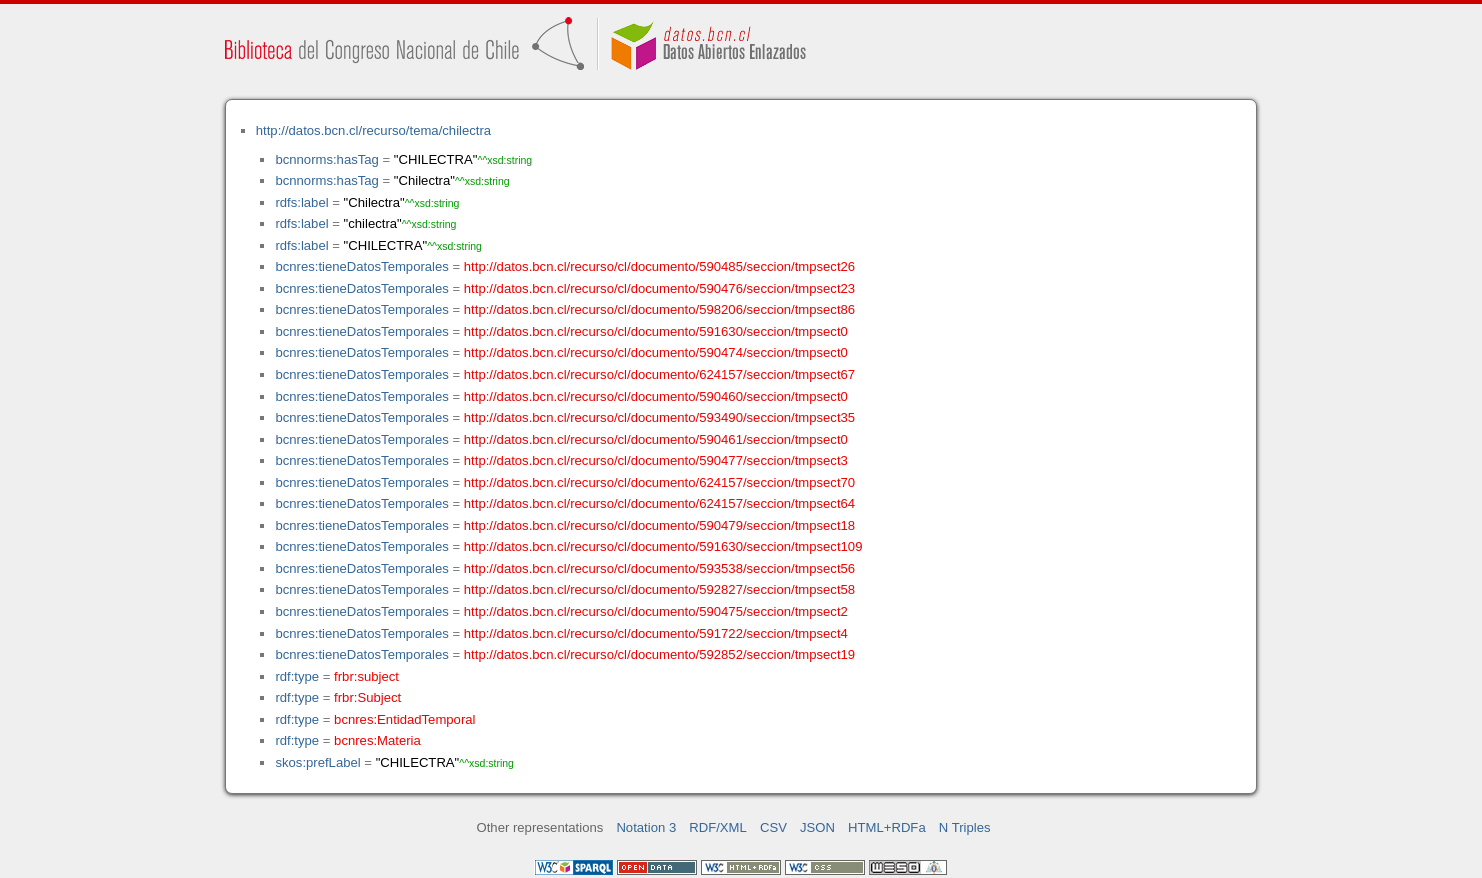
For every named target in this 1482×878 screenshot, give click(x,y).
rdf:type (297, 676)
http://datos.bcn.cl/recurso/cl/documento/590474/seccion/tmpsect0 (656, 352)
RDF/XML (718, 827)
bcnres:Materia (377, 740)
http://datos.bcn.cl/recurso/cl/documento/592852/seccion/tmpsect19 (659, 654)
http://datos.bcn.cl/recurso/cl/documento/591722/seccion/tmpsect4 (656, 633)
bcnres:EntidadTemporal (404, 719)
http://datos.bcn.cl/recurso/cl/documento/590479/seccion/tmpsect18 (659, 525)
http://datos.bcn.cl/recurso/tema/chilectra (373, 130)
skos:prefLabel (317, 762)
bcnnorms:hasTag (326, 159)
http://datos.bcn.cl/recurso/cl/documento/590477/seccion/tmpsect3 (656, 460)
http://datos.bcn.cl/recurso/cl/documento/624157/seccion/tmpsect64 (659, 503)
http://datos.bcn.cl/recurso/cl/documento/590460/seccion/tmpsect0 (656, 396)
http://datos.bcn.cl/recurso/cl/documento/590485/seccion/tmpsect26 (659, 266)
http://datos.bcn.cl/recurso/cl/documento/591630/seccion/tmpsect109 (663, 546)
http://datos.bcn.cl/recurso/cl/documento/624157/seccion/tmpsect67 (659, 374)
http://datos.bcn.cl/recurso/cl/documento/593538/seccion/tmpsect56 (659, 568)
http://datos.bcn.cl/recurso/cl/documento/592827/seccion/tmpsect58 (659, 589)
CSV (773, 827)
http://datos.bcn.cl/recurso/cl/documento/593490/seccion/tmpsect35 (659, 417)
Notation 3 (646, 827)
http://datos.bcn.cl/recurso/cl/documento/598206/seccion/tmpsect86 (659, 309)
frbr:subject (366, 676)
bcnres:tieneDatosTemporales (361, 266)
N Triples (965, 827)
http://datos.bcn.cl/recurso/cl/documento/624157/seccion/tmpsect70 (659, 482)
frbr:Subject (367, 697)
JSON (817, 827)
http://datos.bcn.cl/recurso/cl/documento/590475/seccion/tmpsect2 (656, 611)
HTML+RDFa (887, 827)
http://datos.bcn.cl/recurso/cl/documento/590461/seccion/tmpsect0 (656, 439)
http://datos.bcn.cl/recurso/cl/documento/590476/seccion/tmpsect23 (659, 288)
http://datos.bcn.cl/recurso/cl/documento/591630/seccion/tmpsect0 (656, 331)
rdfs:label (301, 202)
